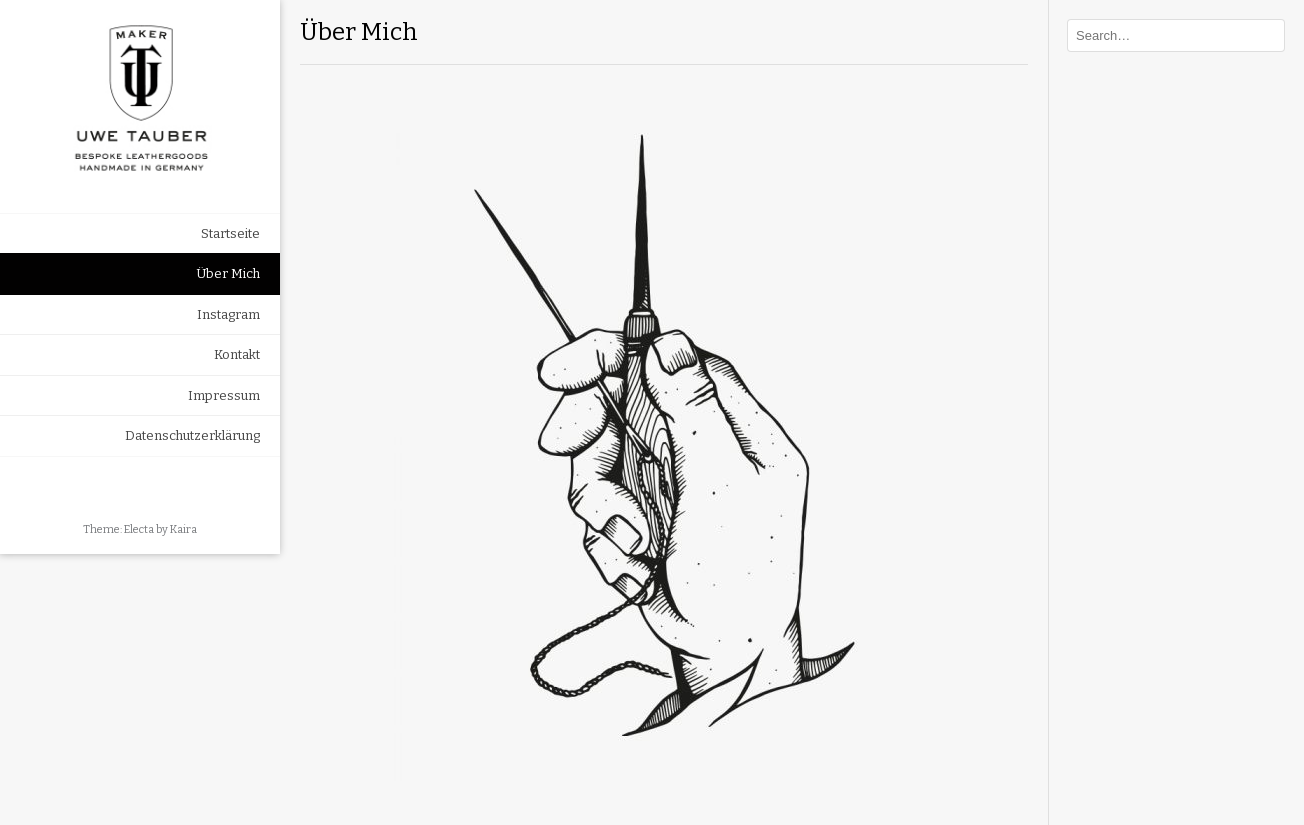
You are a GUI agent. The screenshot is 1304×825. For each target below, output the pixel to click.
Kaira (183, 529)
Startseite (230, 233)
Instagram (228, 314)
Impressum (224, 395)
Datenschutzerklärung (192, 435)
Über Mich (228, 273)
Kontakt (237, 354)
